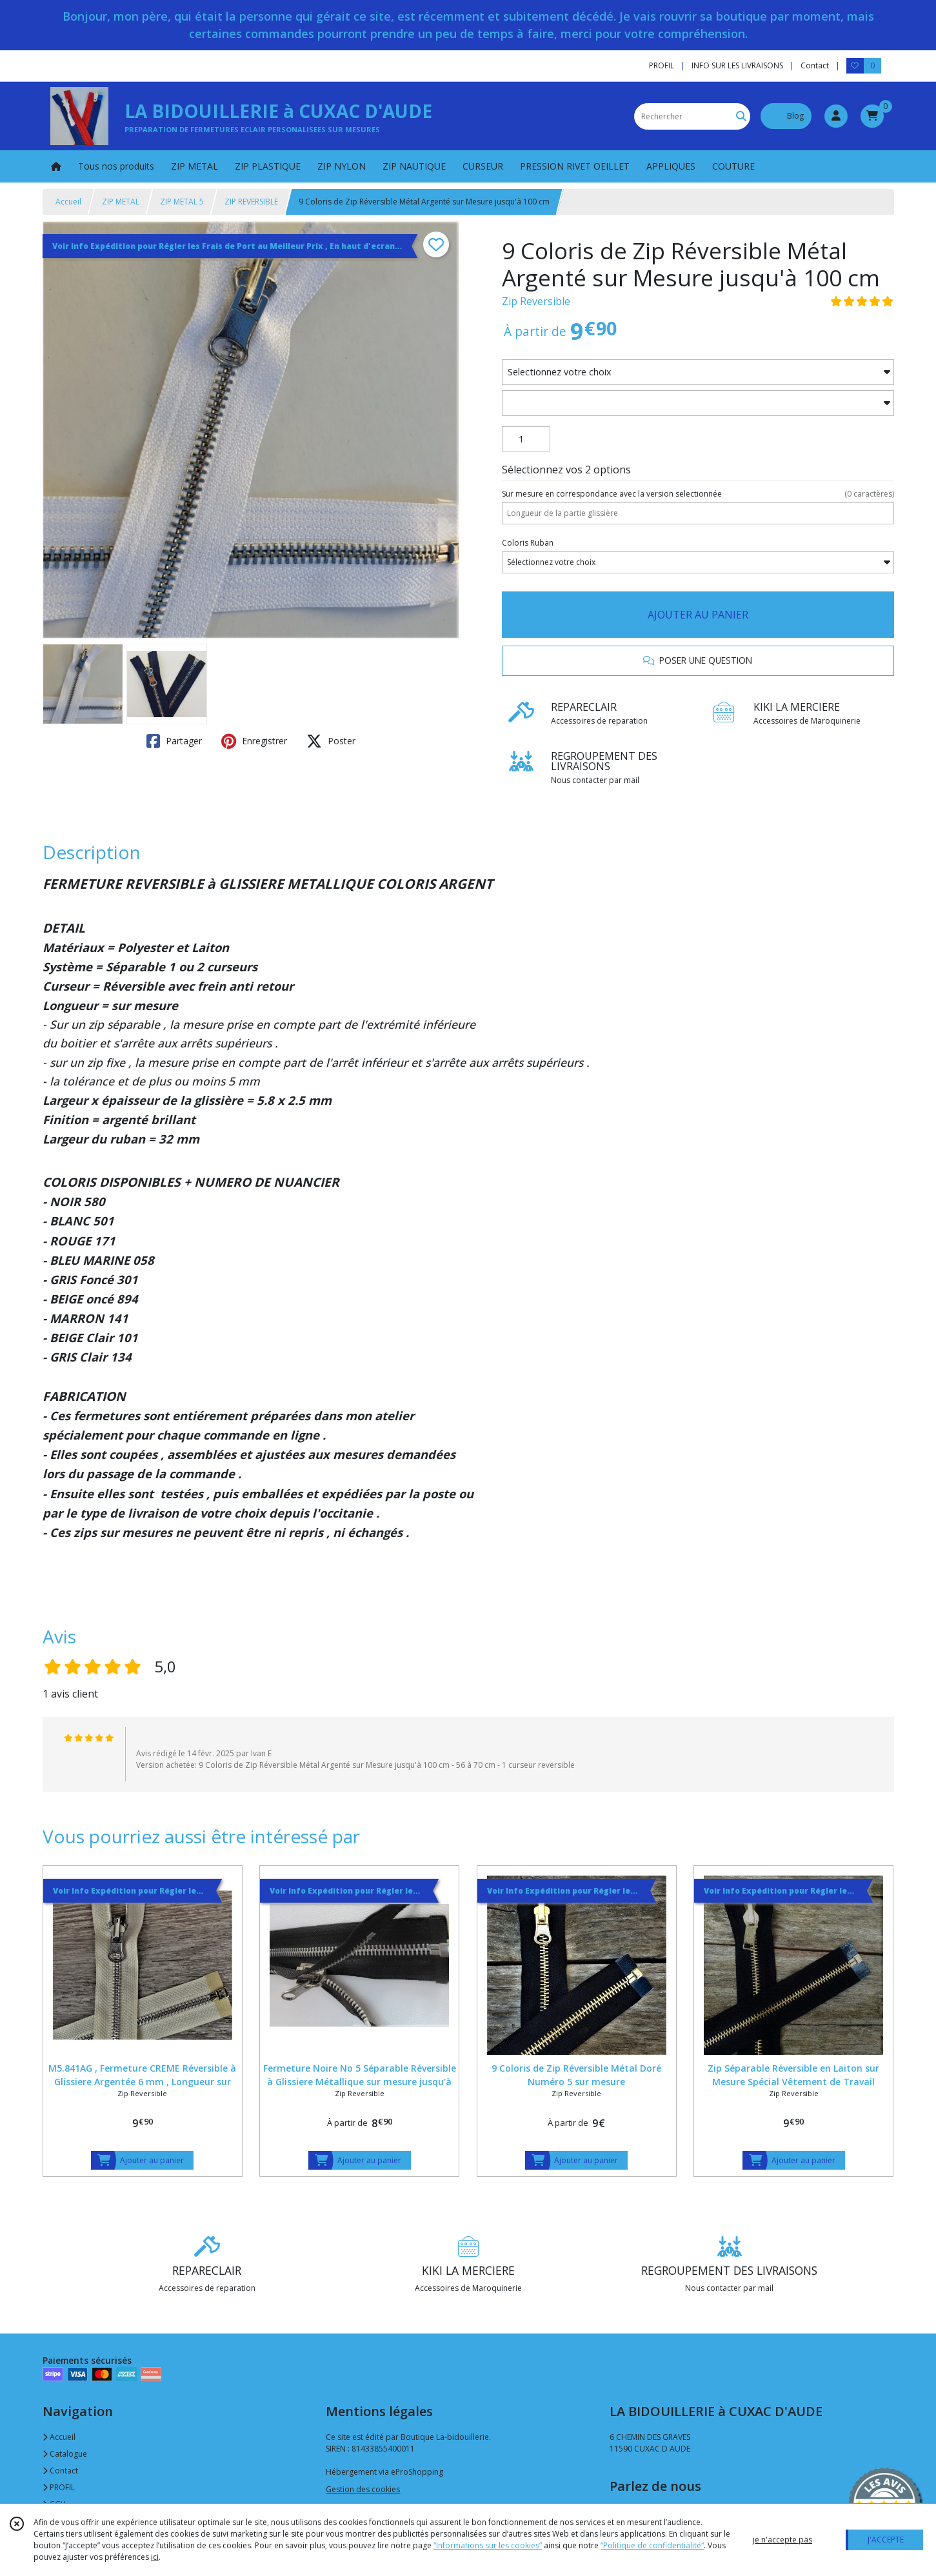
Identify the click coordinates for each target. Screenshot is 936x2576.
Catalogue (65, 2453)
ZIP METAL (120, 201)
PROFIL (59, 2487)
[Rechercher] (741, 116)
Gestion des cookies (363, 2489)
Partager (174, 741)
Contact (815, 65)
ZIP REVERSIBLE (251, 201)
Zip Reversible (536, 301)
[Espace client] (836, 116)
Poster (330, 741)
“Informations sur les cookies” (487, 2545)
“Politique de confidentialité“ (652, 2545)
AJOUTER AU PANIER (698, 615)
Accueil (68, 201)
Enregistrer (254, 741)
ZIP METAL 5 (182, 201)
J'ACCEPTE (886, 2539)
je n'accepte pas (782, 2539)
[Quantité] (526, 439)
